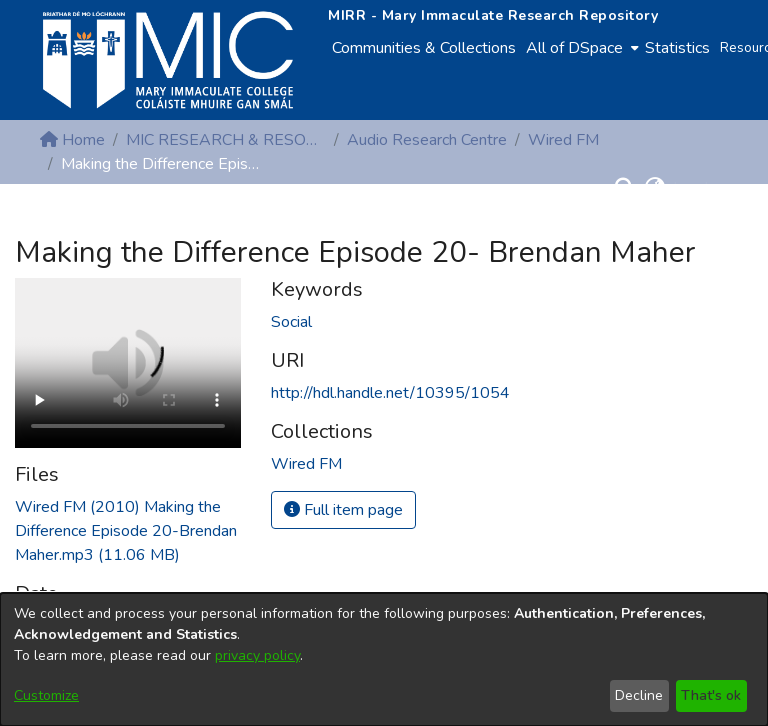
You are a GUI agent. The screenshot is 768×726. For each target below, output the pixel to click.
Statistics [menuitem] (677, 48)
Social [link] (291, 322)
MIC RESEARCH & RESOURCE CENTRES (226, 140)
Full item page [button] (343, 510)
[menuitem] (580, 48)
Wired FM (563, 140)
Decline (639, 695)
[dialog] (384, 659)
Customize (46, 695)
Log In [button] (696, 188)
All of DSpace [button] (574, 48)
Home (72, 140)
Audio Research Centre (427, 140)
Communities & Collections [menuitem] (424, 48)
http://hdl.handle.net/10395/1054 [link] (390, 393)
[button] (624, 188)
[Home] (168, 60)
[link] (126, 531)
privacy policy (257, 655)
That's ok (711, 695)
